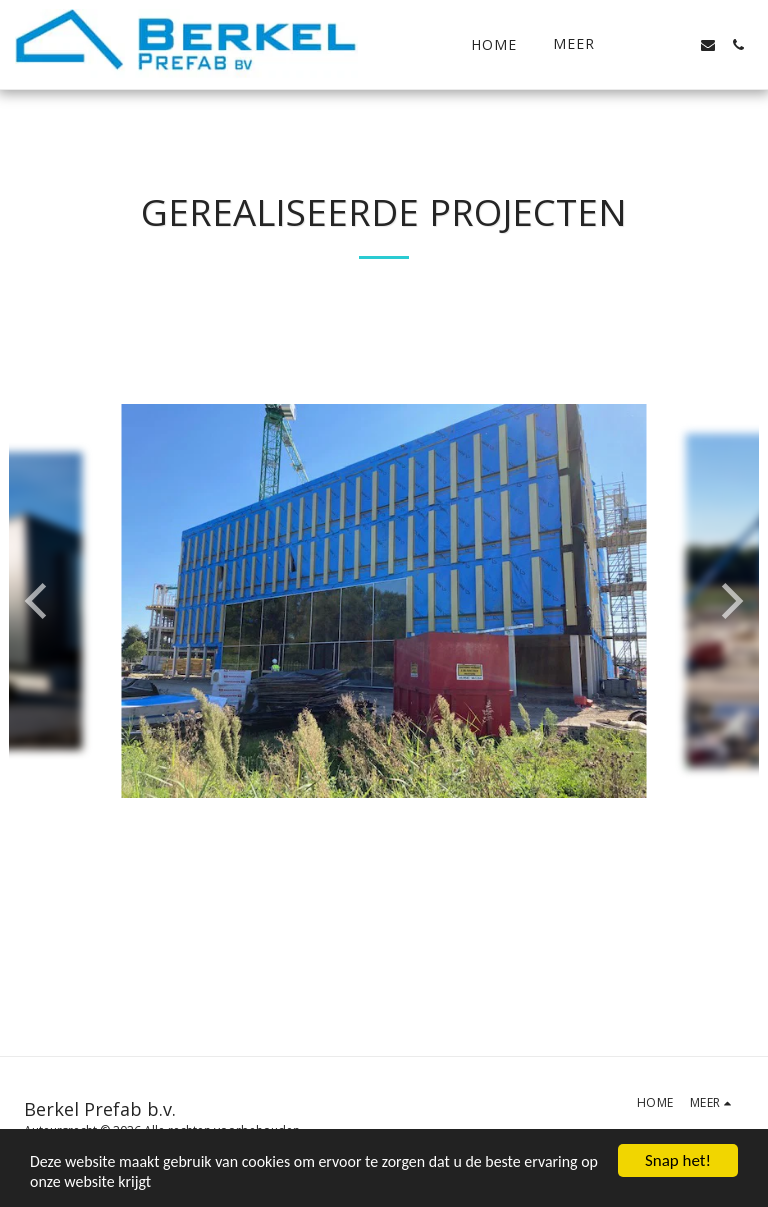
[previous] (39, 601)
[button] (648, 45)
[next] (729, 601)
